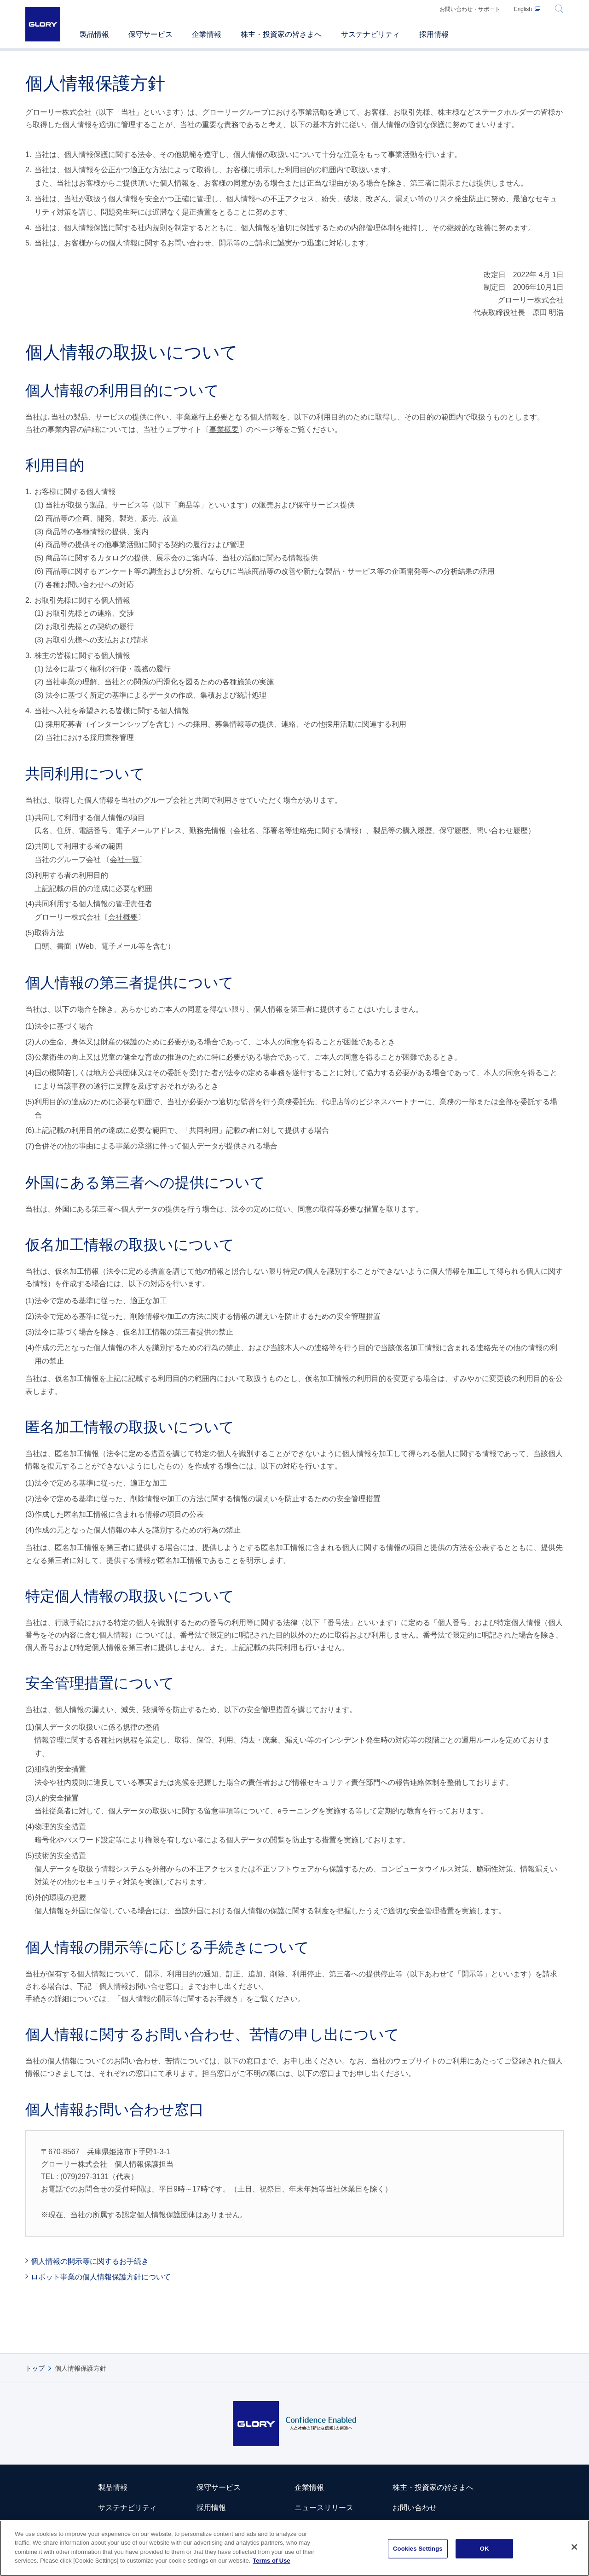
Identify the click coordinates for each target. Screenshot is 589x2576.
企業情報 (309, 2487)
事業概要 (224, 429)
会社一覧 (124, 859)
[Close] (574, 2547)
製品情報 (112, 2487)
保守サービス (218, 2487)
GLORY (42, 24)
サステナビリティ (127, 2508)
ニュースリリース (323, 2508)
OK (484, 2548)
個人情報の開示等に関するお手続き (180, 1999)
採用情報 (211, 2508)
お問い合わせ (415, 2508)
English (523, 9)
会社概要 (123, 917)
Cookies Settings (418, 2548)
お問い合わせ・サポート (469, 9)
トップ (35, 2368)
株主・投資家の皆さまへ (433, 2487)
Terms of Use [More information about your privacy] (271, 2561)
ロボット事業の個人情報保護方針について (101, 2277)
